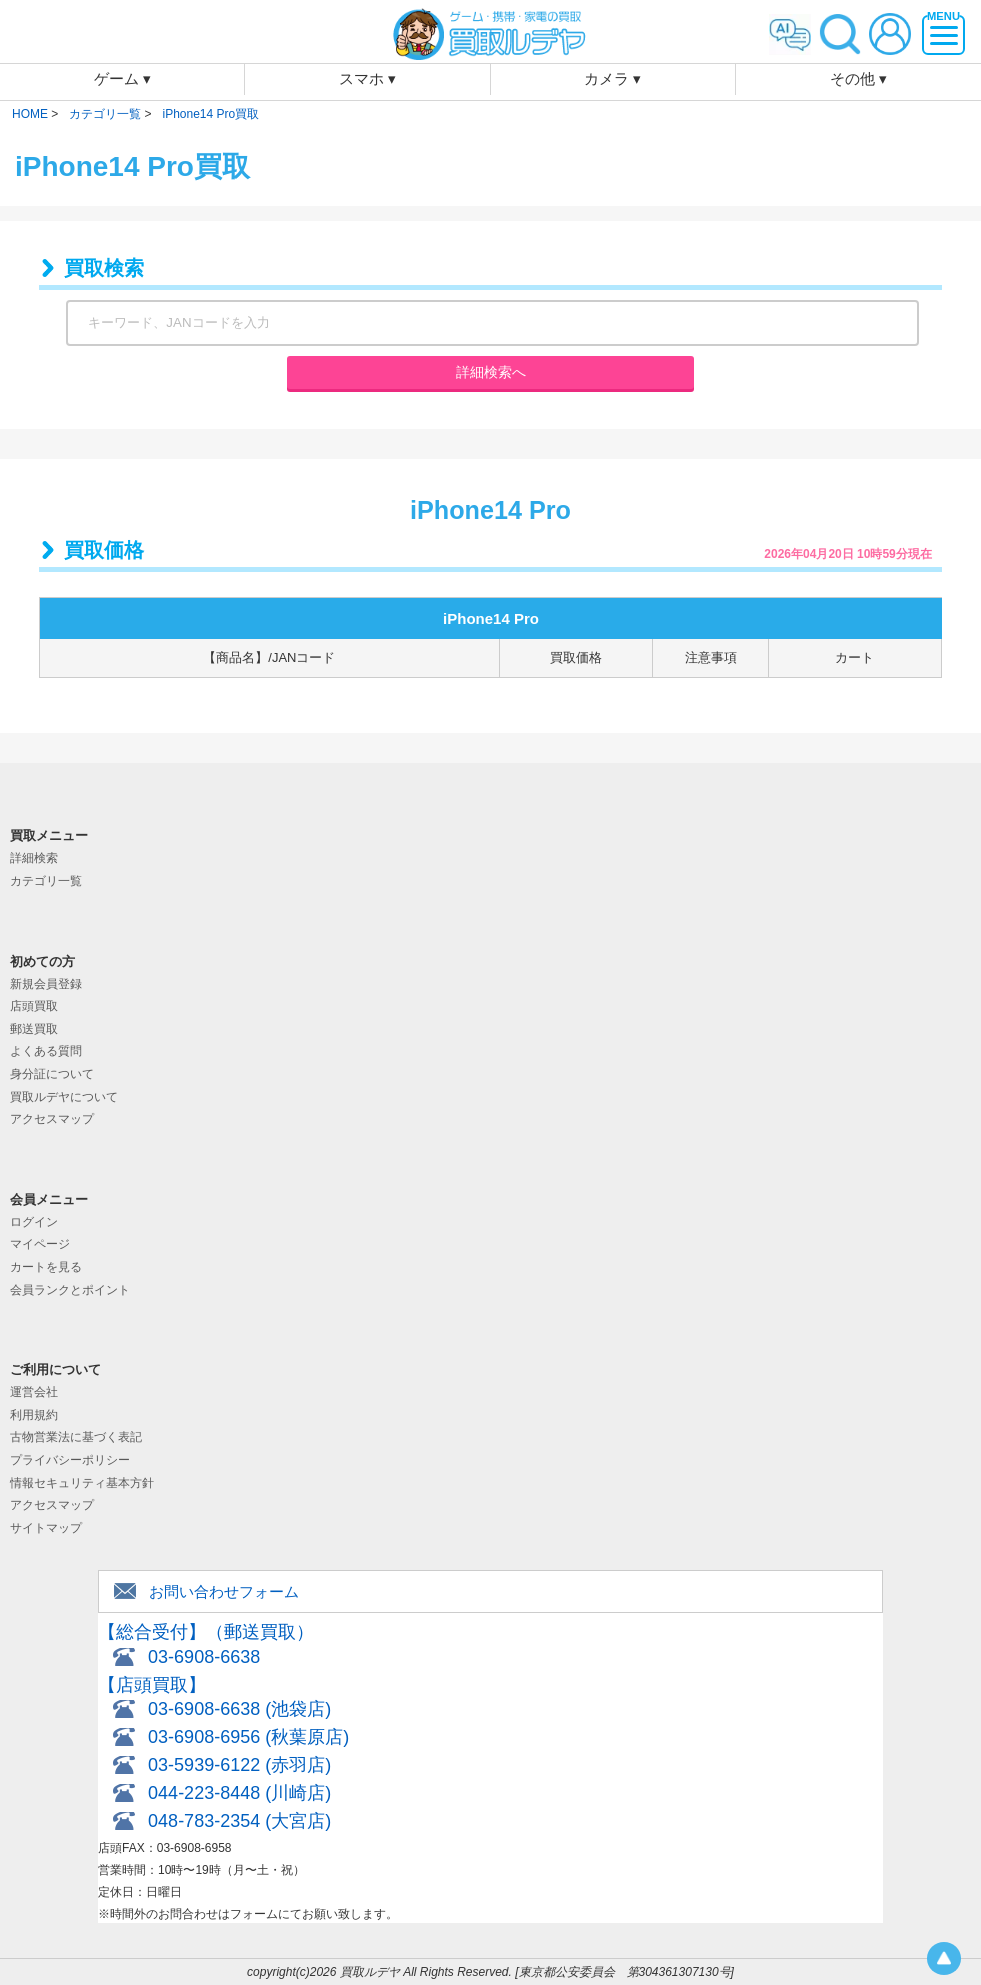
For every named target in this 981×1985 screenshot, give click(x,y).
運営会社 (34, 1392)
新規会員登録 (46, 984)
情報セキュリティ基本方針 (82, 1483)
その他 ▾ (858, 78)
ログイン (34, 1222)
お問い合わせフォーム (224, 1591)
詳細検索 (34, 858)
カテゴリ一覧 (46, 881)
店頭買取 (34, 1006)
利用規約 (34, 1415)
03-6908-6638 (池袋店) (239, 1709)
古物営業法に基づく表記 (76, 1437)
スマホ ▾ (367, 78)
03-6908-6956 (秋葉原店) (248, 1737)
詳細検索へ (491, 372)
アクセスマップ (52, 1119)
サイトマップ (46, 1528)
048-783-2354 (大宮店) (239, 1821)
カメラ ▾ (612, 78)
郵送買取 (34, 1029)
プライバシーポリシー (70, 1460)
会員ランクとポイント (70, 1290)
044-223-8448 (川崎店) (239, 1793)
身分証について (52, 1074)
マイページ (40, 1244)
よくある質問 (46, 1051)
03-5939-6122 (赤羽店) (239, 1765)
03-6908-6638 (204, 1657)
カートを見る (46, 1267)
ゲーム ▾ (122, 78)
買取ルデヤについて (64, 1097)
